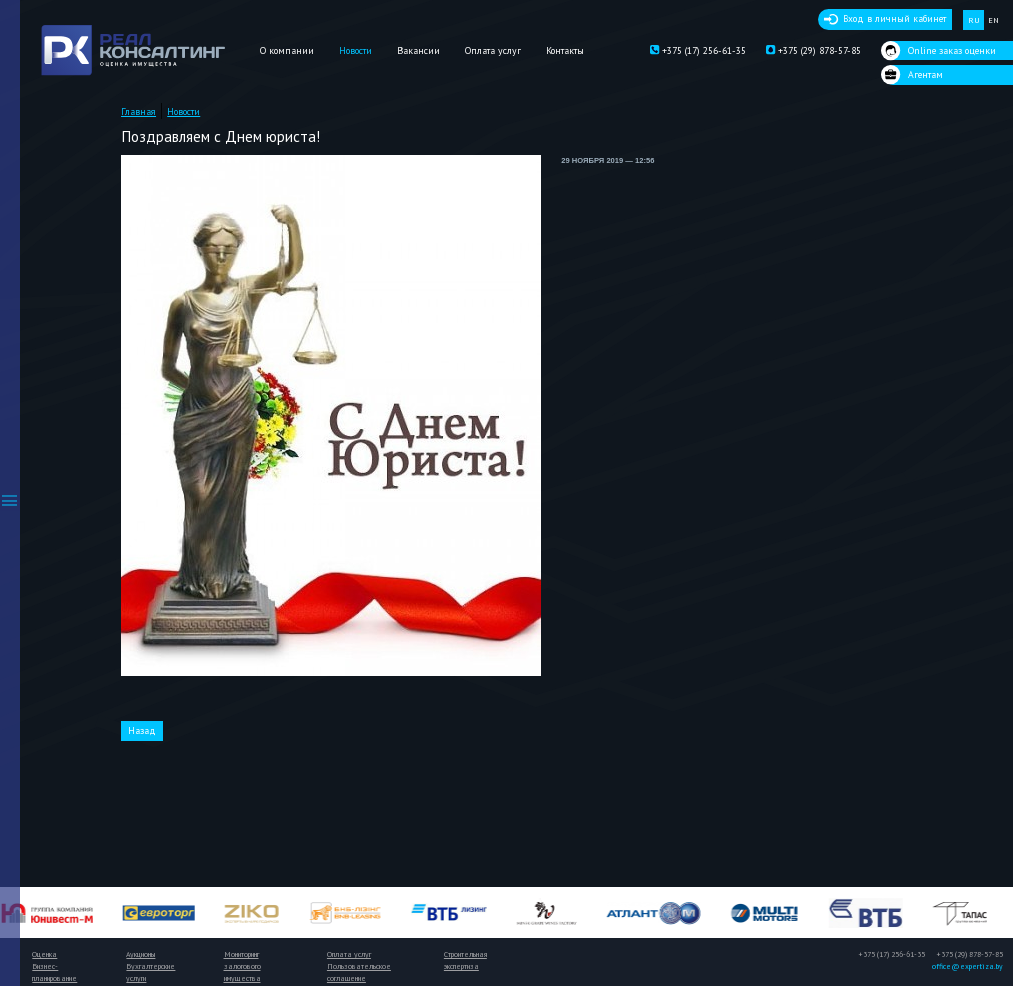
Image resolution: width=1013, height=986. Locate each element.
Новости (355, 50)
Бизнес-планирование (54, 972)
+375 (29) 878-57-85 (813, 51)
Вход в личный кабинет (894, 18)
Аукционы (140, 954)
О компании (287, 50)
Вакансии (418, 50)
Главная (138, 111)
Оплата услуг (493, 50)
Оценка (44, 954)
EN (993, 20)
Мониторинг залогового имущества (242, 966)
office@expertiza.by (967, 966)
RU (974, 20)
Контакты (565, 50)
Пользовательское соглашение (359, 972)
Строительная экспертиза (465, 960)
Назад (142, 730)
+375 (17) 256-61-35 (698, 51)
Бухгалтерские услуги (150, 972)
